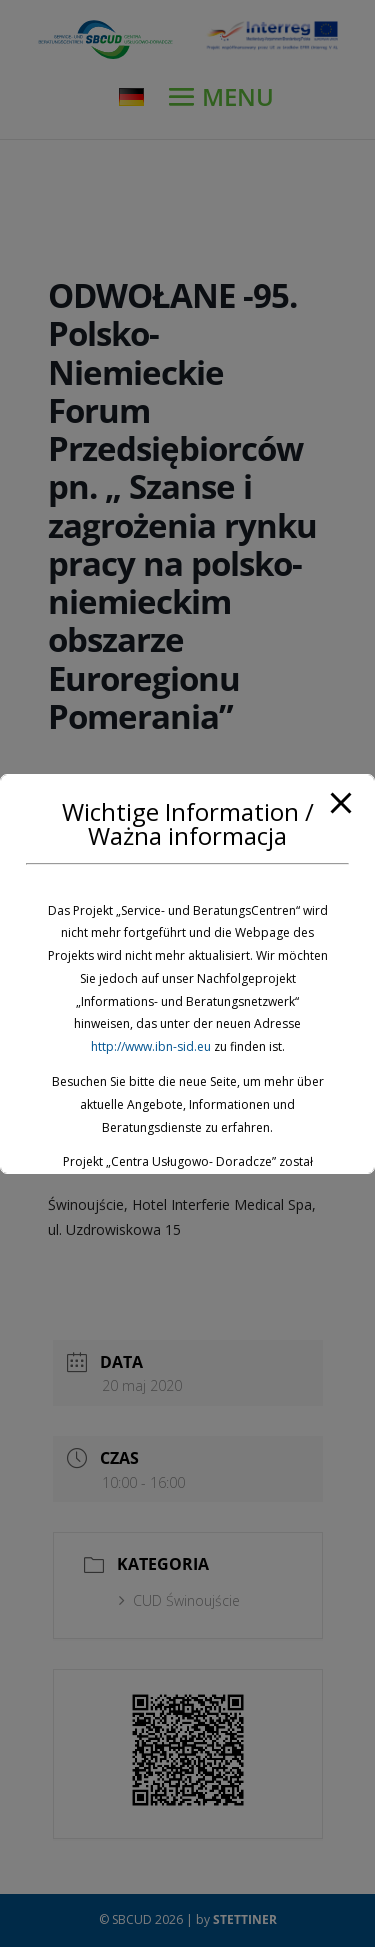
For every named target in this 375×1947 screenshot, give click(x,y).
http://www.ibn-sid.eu (151, 1046)
